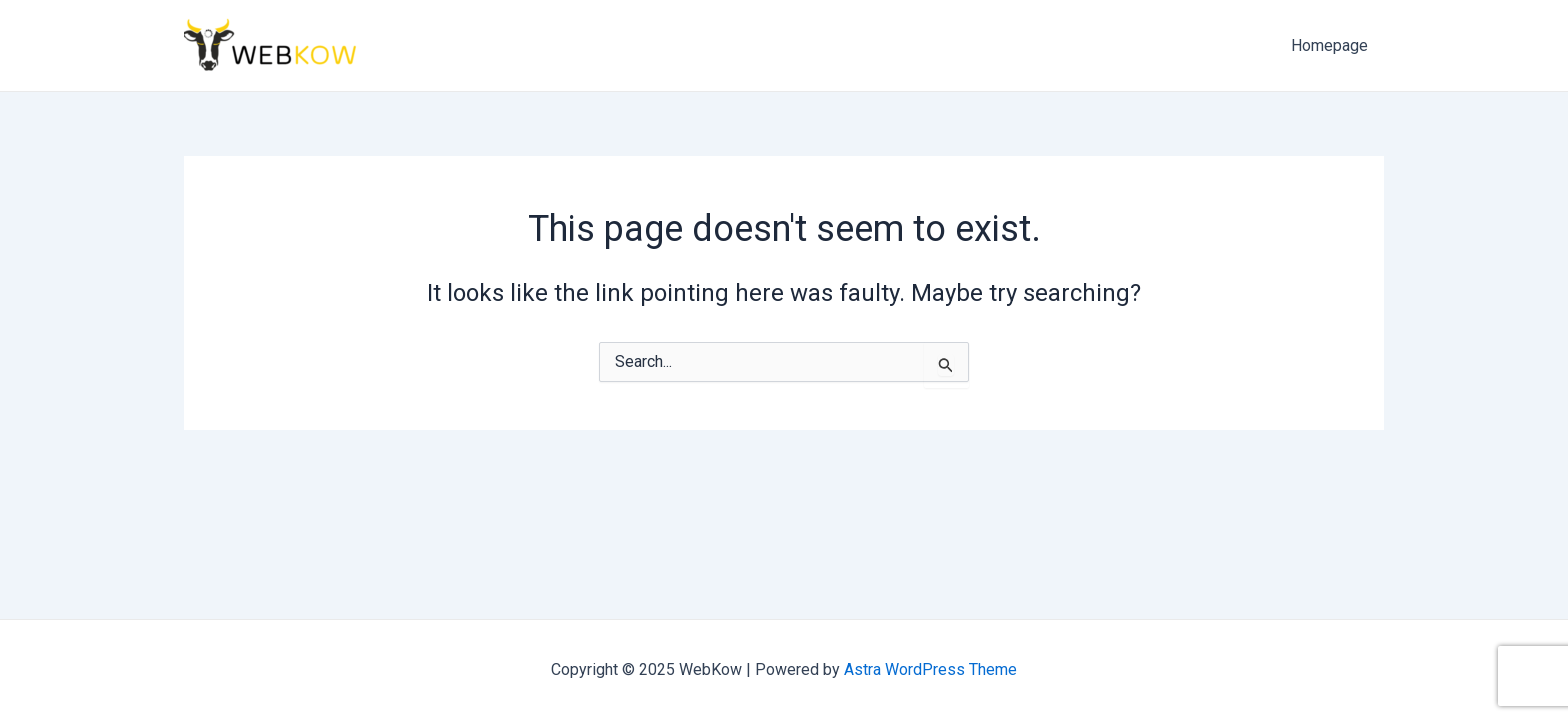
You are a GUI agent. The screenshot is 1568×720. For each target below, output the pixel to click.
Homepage (1329, 45)
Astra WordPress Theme (930, 669)
